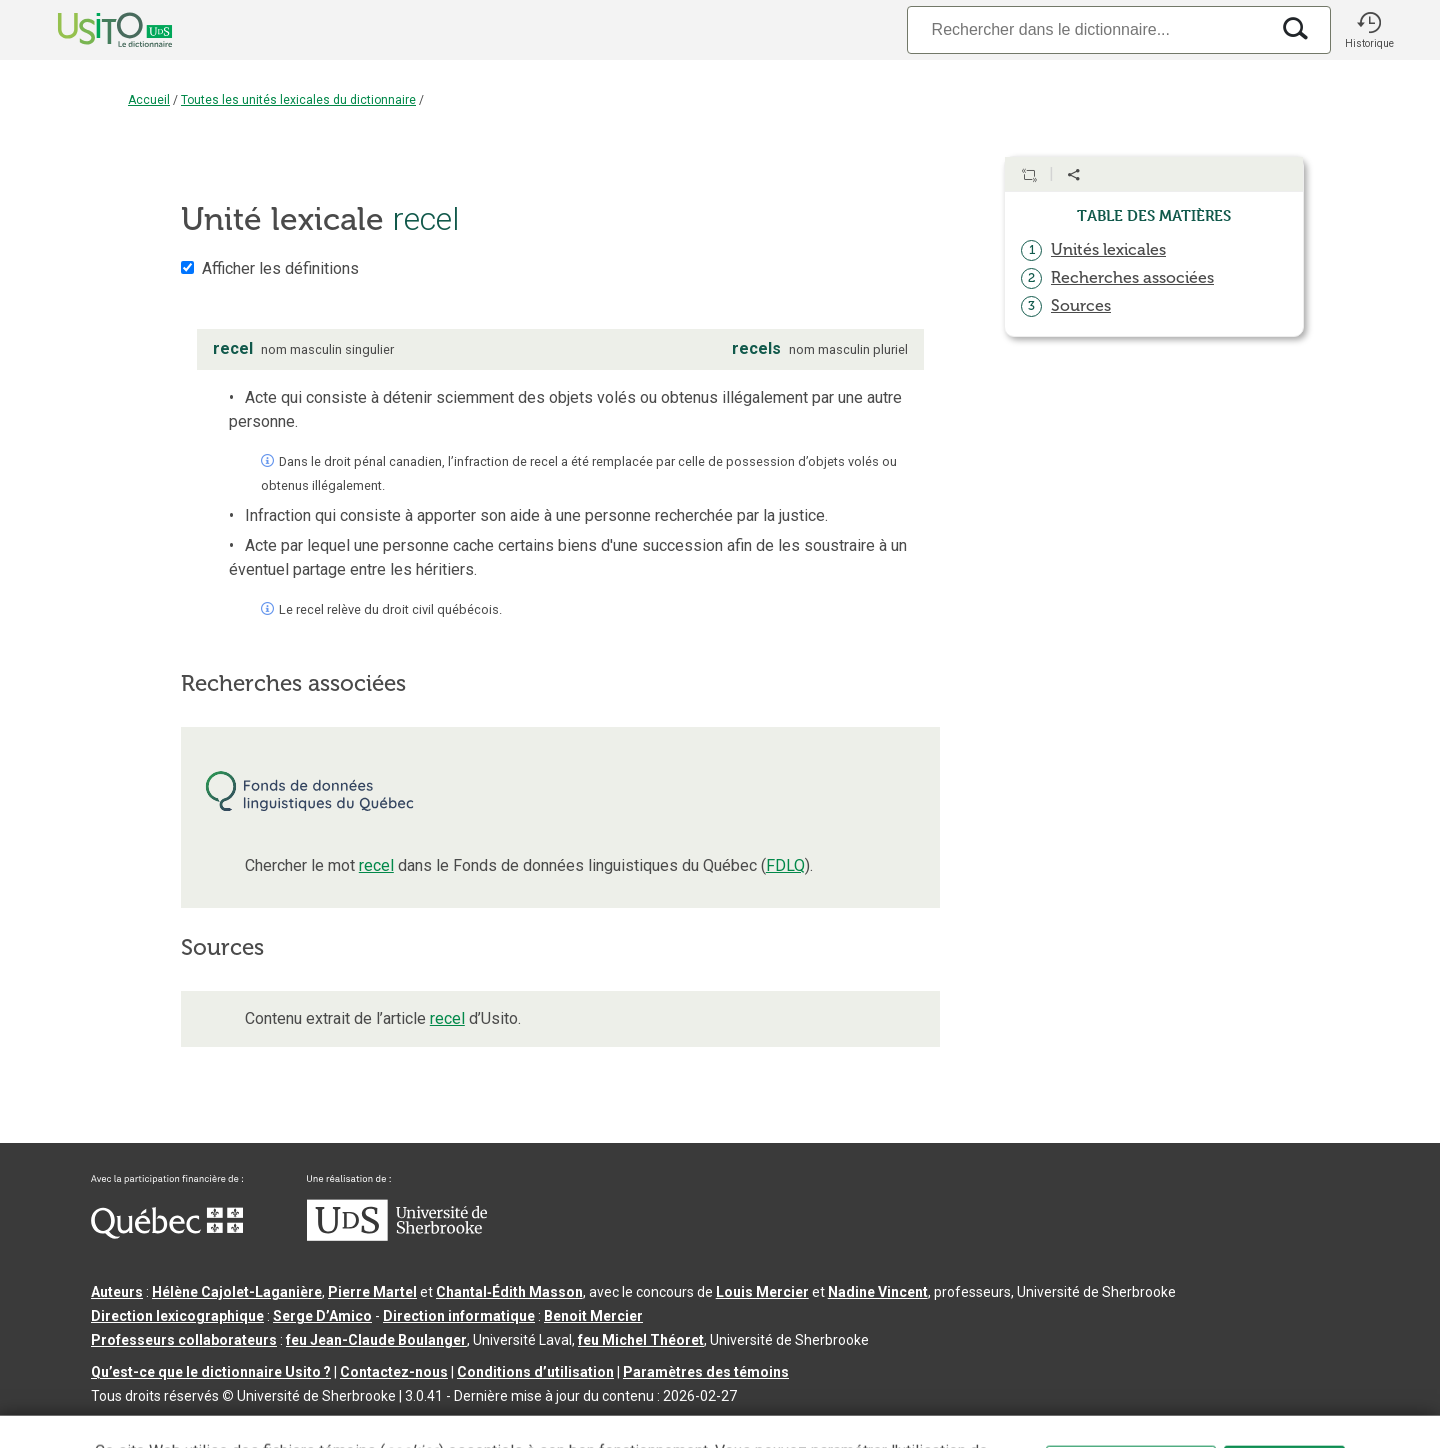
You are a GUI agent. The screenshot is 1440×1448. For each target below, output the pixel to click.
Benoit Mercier (593, 1316)
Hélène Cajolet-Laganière (237, 1292)
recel (376, 865)
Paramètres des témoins (706, 1372)
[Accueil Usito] (93, 30)
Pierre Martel (372, 1292)
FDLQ (785, 865)
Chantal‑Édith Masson (509, 1292)
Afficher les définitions (280, 268)
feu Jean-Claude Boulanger (376, 1340)
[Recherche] (1088, 29)
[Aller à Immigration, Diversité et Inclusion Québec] (167, 1234)
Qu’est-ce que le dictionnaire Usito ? (211, 1372)
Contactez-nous (394, 1372)
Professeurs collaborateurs (184, 1340)
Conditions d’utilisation (535, 1372)
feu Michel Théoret (641, 1340)
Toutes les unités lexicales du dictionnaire (298, 100)
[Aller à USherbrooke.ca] (397, 1236)
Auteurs (117, 1292)
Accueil (149, 100)
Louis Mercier (762, 1292)
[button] (1369, 30)
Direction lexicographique (177, 1316)
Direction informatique (459, 1316)
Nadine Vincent (878, 1292)
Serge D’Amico (322, 1316)
